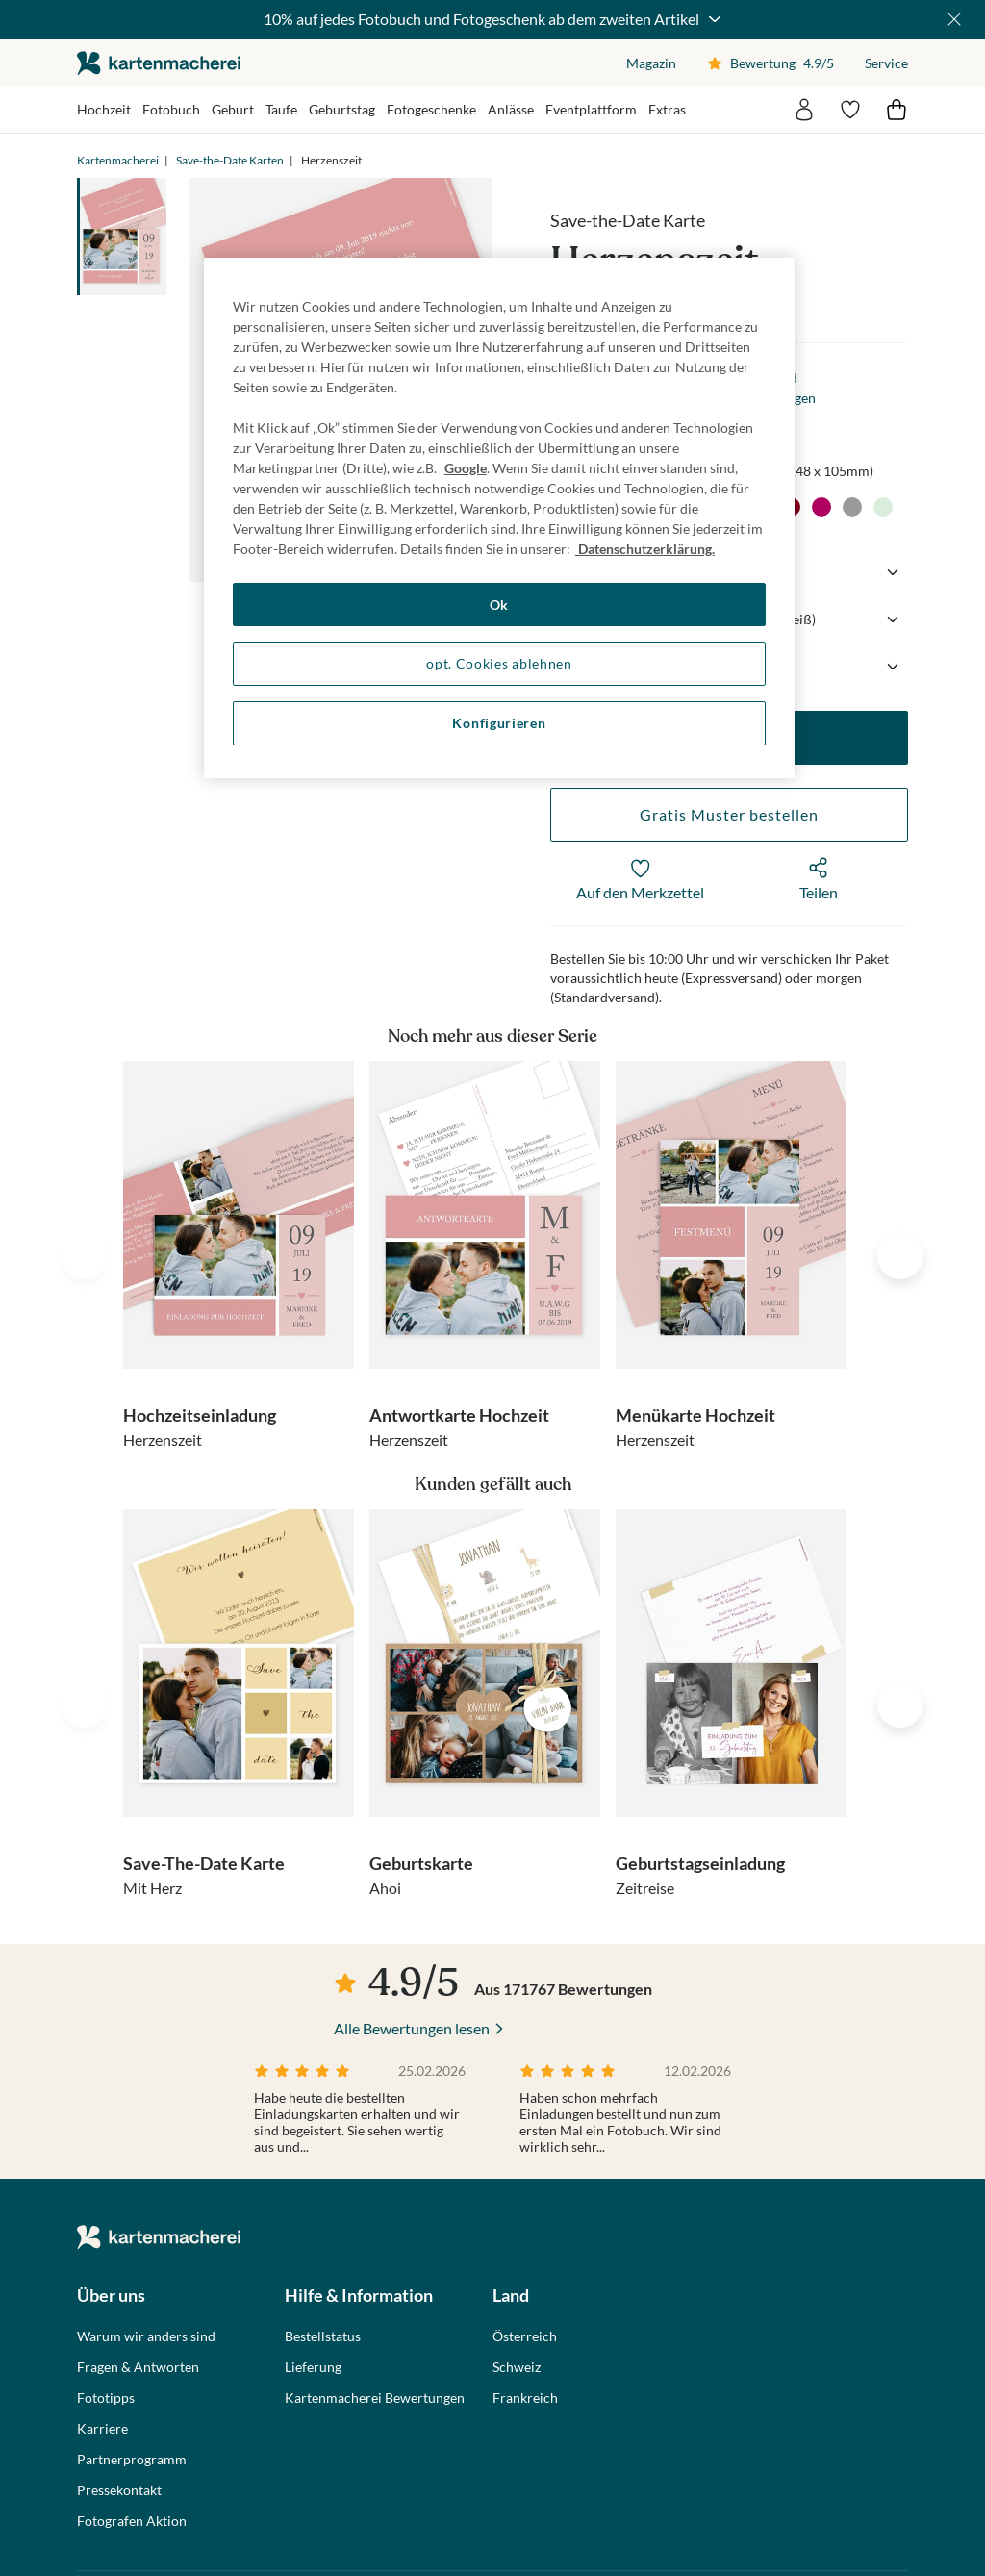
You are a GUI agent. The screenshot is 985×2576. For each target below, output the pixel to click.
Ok (499, 604)
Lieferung (313, 2367)
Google (465, 468)
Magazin (651, 63)
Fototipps (106, 2398)
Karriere (102, 2429)
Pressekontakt (119, 2490)
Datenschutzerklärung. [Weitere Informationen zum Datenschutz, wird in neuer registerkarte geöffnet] (645, 549)
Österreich (524, 2336)
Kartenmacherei (118, 160)
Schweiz (516, 2367)
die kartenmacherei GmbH (158, 63)
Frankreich (525, 2398)
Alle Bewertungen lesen (412, 2028)
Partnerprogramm (132, 2459)
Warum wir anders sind (146, 2336)
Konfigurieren (498, 723)
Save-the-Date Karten (230, 160)
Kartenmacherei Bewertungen (375, 2398)
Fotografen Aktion (132, 2521)
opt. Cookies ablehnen (499, 663)
